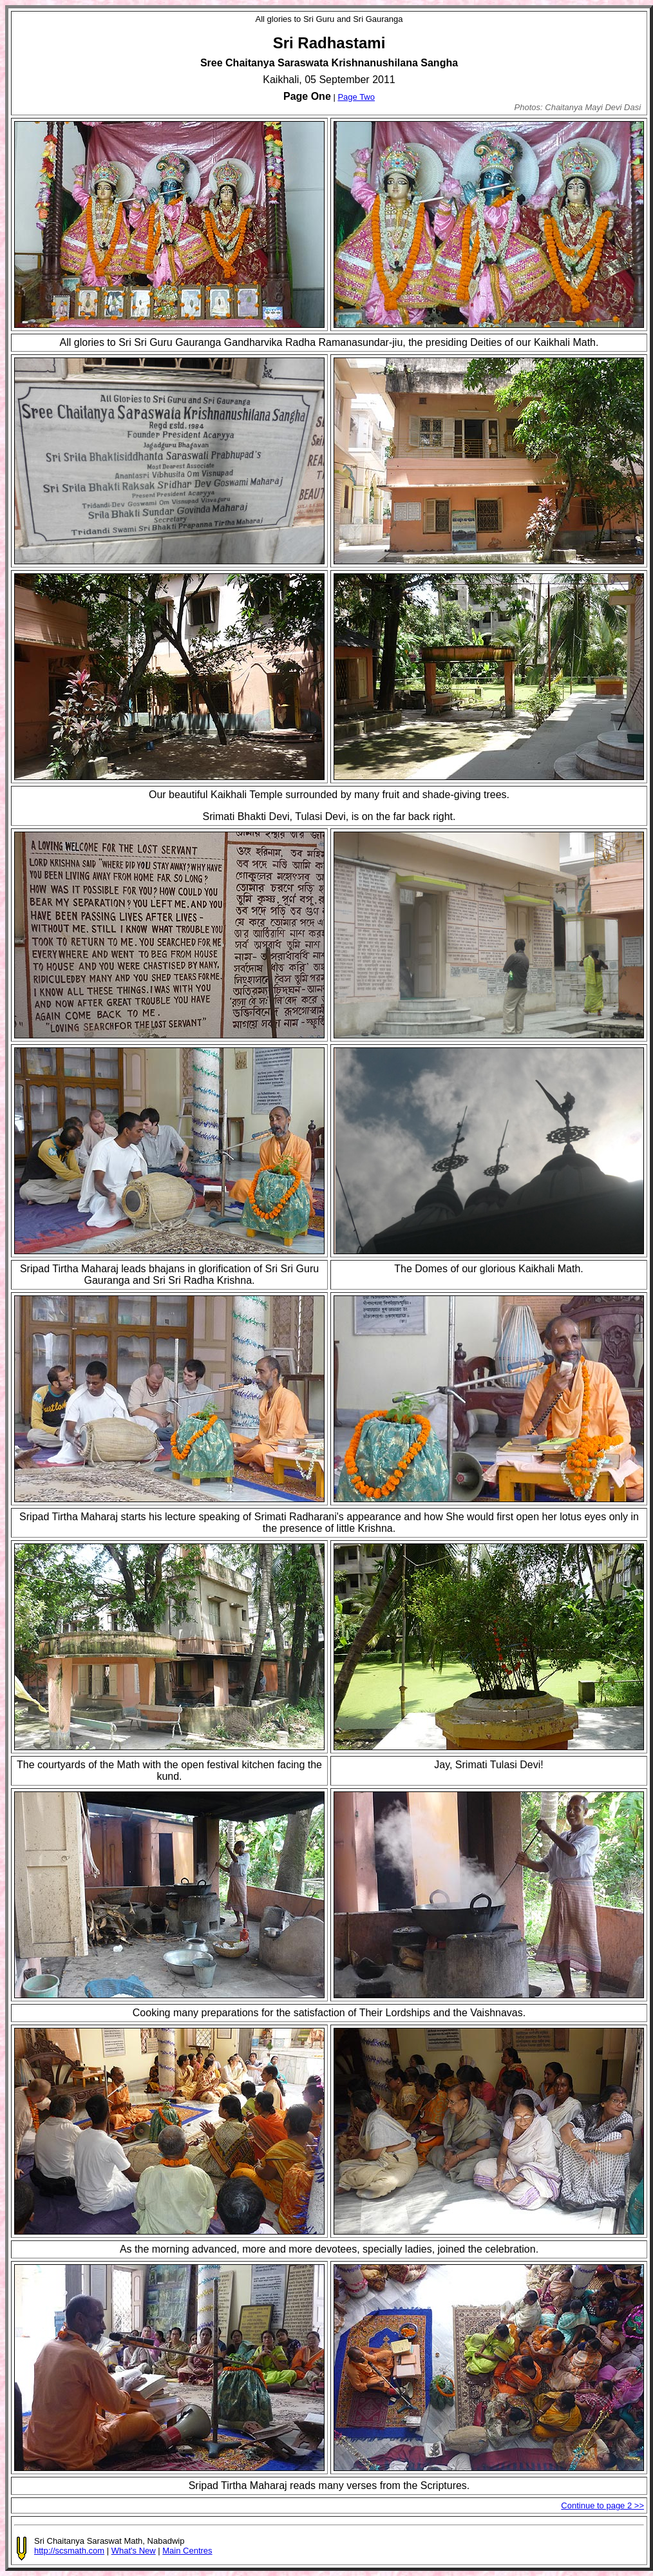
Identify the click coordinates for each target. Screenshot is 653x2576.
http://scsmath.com (69, 2550)
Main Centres (187, 2550)
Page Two (356, 97)
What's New (133, 2550)
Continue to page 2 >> (602, 2505)
